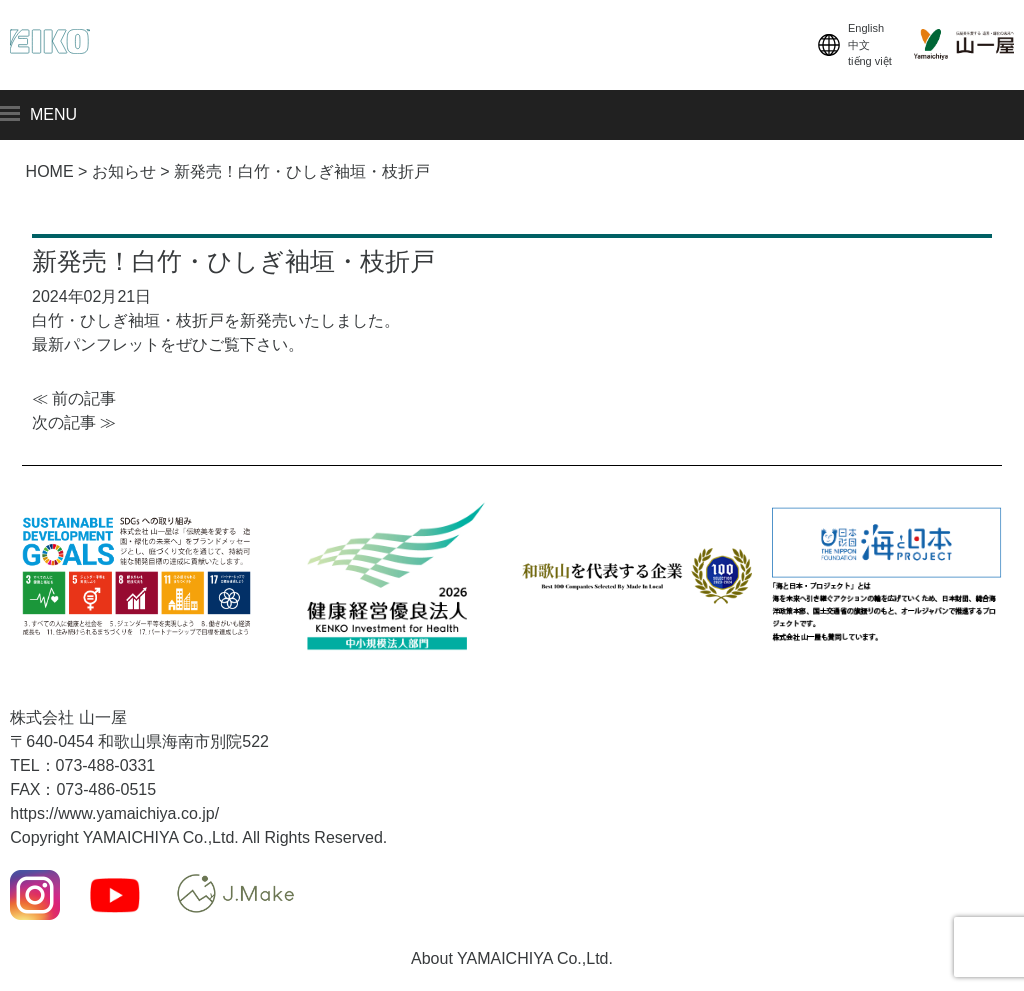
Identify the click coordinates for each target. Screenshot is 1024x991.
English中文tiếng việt (853, 45)
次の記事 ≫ (74, 422)
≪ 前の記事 (74, 398)
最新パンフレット (96, 344)
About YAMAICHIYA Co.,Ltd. (512, 958)
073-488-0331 (106, 765)
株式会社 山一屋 (68, 717)
